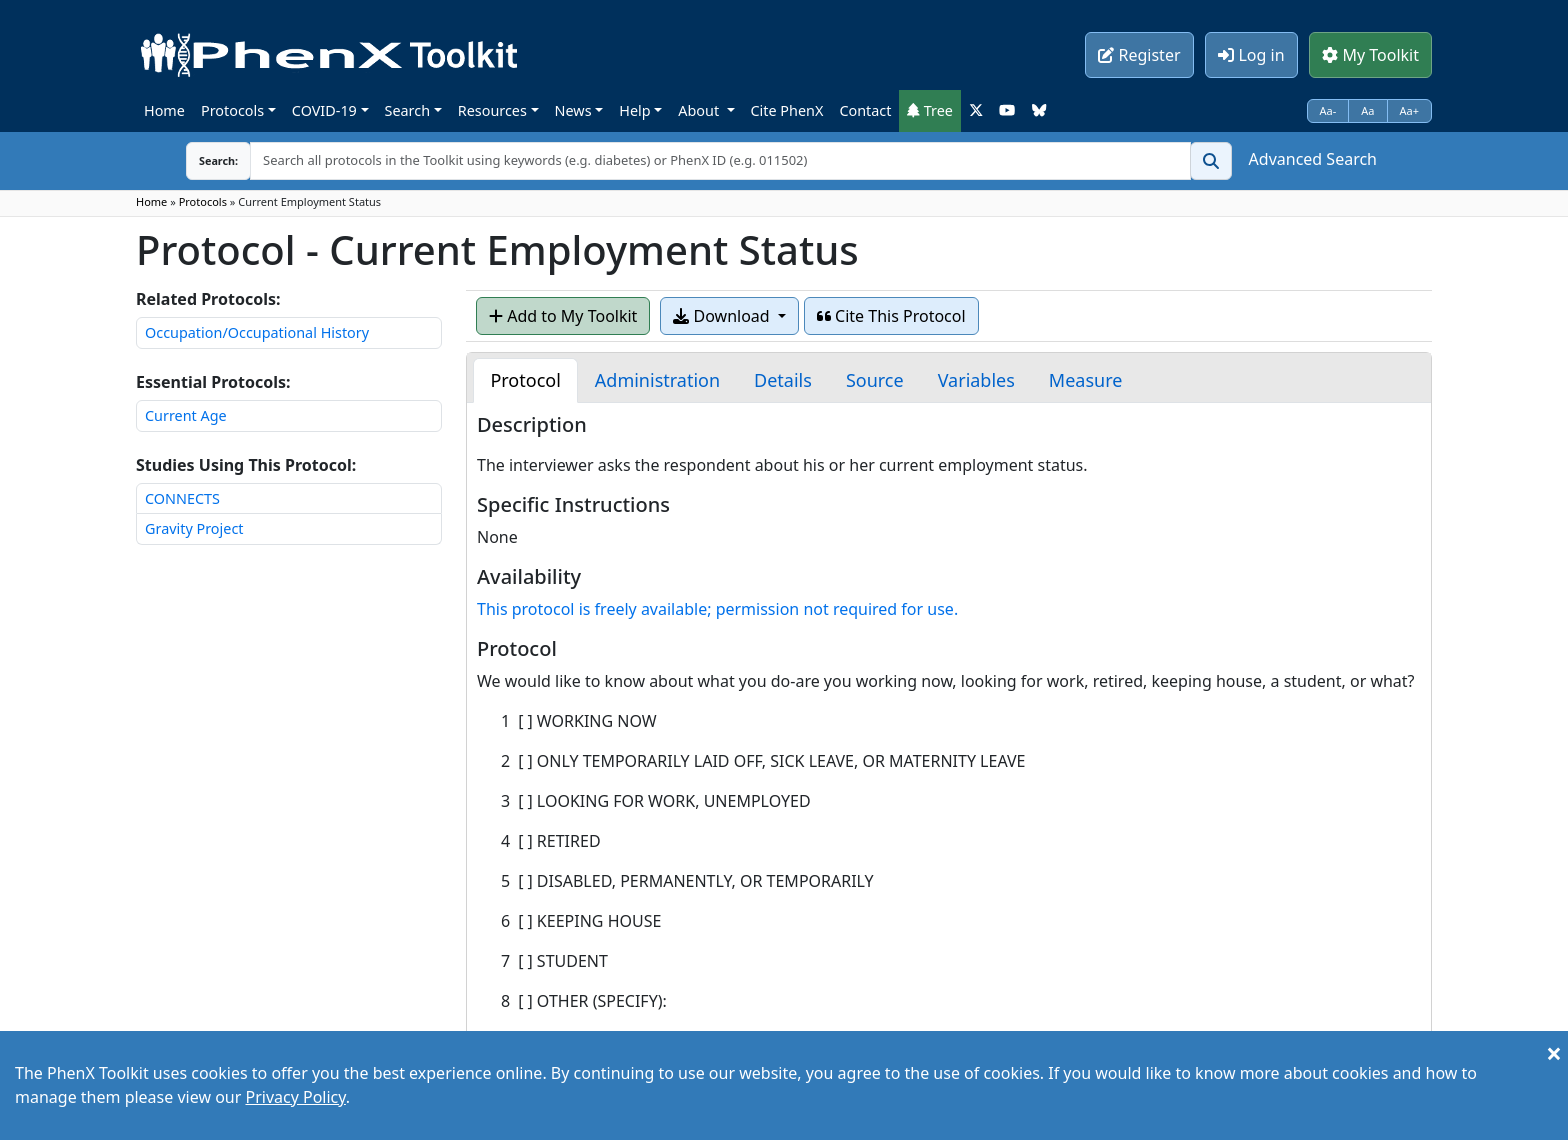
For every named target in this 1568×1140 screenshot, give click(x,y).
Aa (1367, 110)
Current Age (186, 415)
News (573, 110)
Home (164, 110)
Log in (1251, 55)
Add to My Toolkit (563, 316)
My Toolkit (1370, 55)
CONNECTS (182, 498)
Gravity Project (194, 528)
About (700, 110)
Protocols (232, 110)
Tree (930, 110)
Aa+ (1410, 110)
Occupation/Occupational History (257, 332)
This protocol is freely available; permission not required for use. (717, 609)
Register (1139, 55)
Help (634, 110)
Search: (203, 160)
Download (723, 316)
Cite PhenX (787, 110)
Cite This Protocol (891, 316)
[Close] (1554, 1053)
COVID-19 (324, 110)
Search (408, 110)
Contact (865, 110)
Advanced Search (1313, 159)
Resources (492, 110)
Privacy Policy (295, 1097)
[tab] (525, 380)
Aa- (1328, 110)
